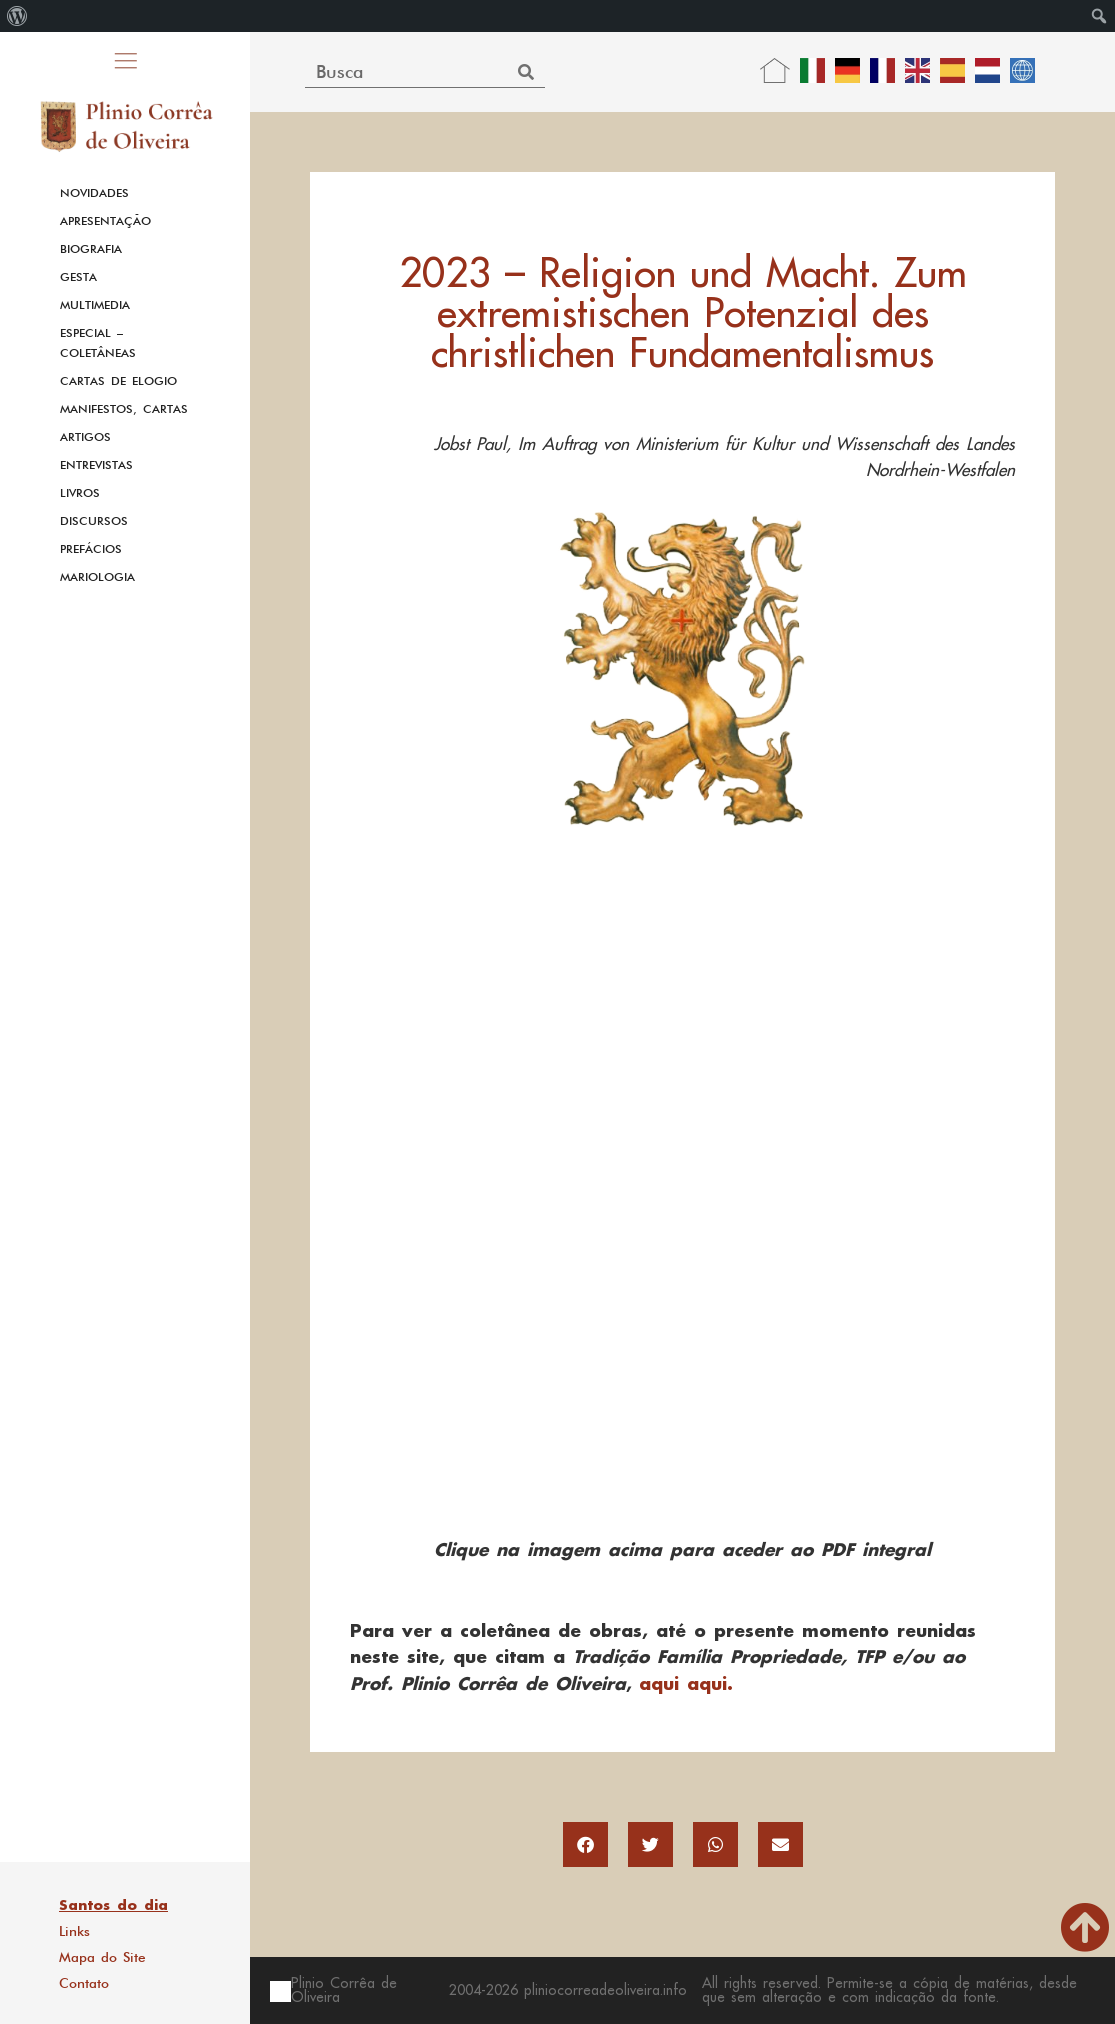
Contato (84, 1983)
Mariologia (97, 577)
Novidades (94, 193)
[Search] (526, 71)
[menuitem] (17, 16)
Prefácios (91, 549)
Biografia (91, 249)
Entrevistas (96, 465)
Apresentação (105, 221)
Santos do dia (113, 1905)
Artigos (85, 437)
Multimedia (95, 305)
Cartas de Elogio (118, 381)
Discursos (94, 521)
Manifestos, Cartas (124, 409)
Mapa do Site (102, 1957)
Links (74, 1931)
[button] (585, 1844)
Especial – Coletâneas (98, 343)
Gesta (78, 277)
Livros (80, 493)
